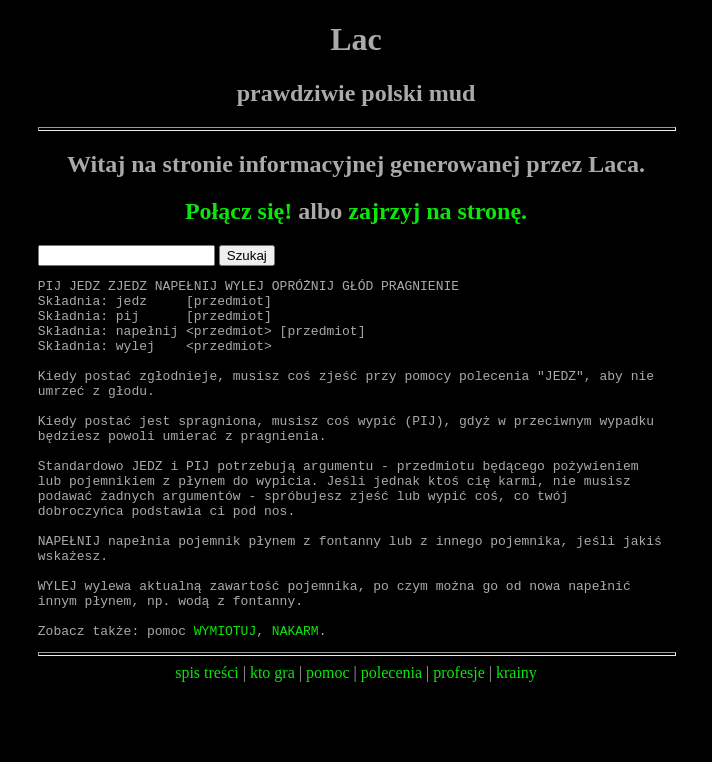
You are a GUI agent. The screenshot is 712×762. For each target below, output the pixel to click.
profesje (459, 744)
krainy (516, 744)
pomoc (328, 744)
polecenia (391, 744)
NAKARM (295, 702)
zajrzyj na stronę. (437, 211)
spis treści (207, 744)
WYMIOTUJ (225, 702)
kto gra (272, 744)
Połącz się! (238, 211)
